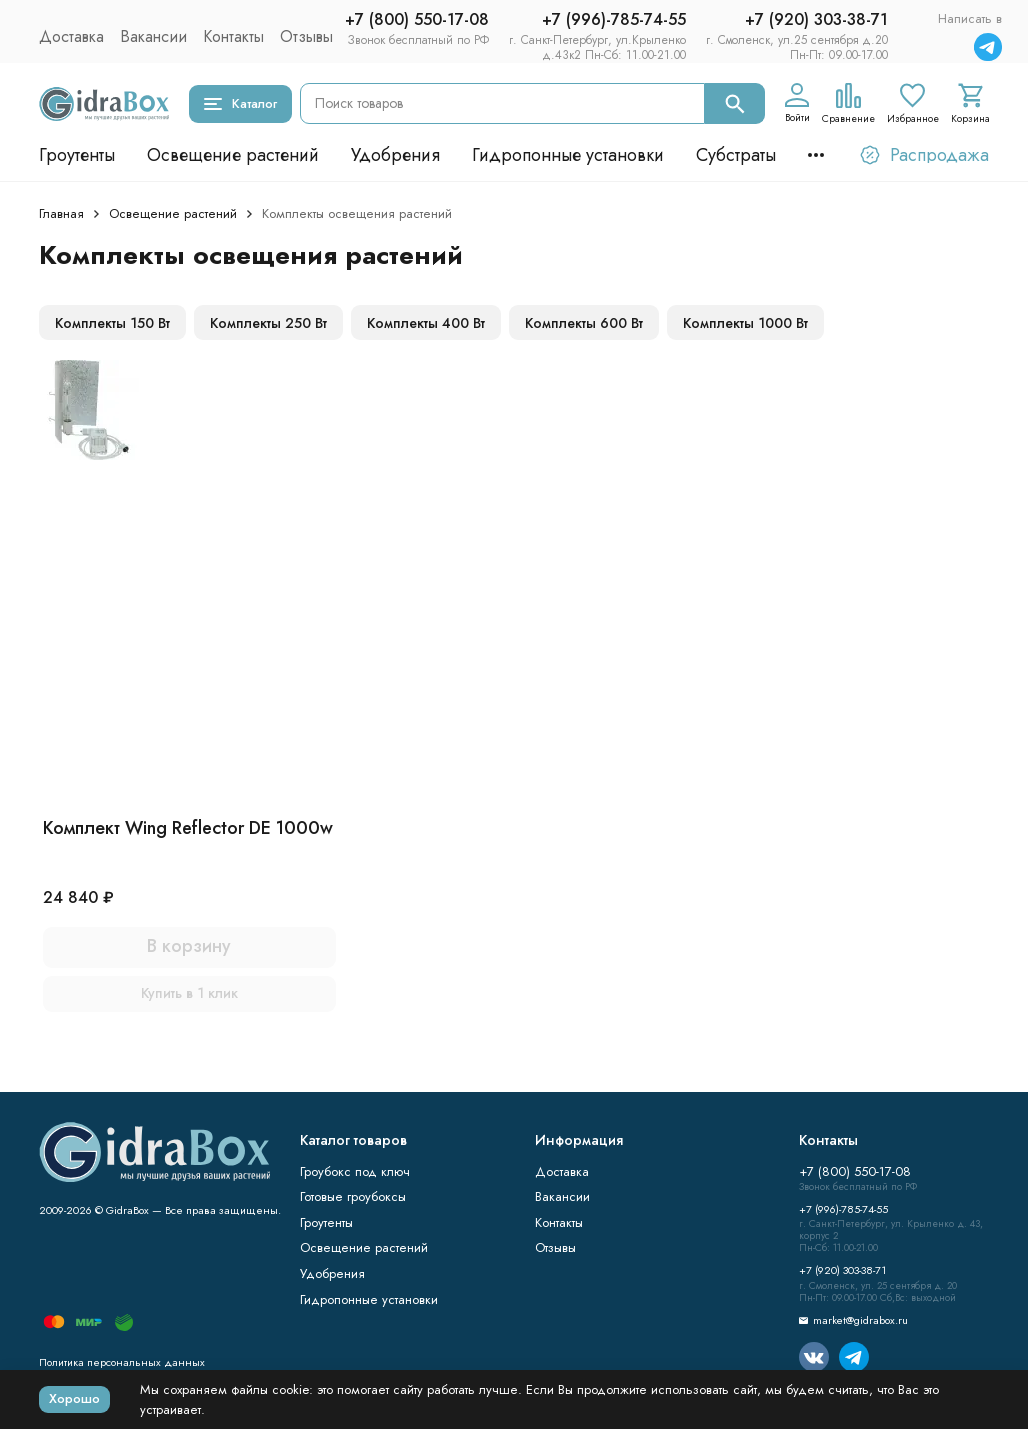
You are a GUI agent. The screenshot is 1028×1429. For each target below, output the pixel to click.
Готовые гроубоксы (353, 1196)
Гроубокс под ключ (355, 1171)
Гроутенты (77, 155)
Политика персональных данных (122, 1362)
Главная (61, 213)
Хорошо (74, 1398)
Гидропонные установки (568, 155)
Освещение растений (233, 155)
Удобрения (395, 155)
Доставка (71, 36)
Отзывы (306, 36)
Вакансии (153, 36)
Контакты (233, 36)
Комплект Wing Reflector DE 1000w (188, 828)
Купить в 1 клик (189, 993)
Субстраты (736, 155)
